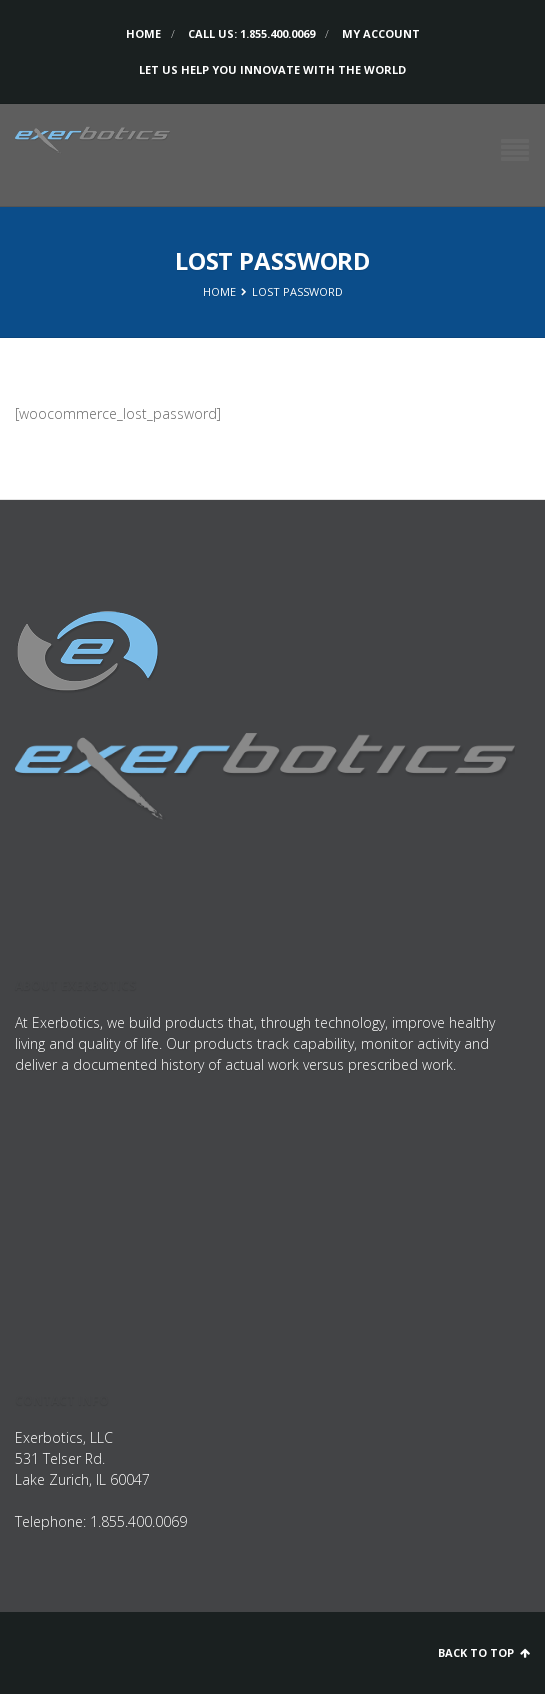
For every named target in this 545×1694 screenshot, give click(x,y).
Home (143, 33)
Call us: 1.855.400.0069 (251, 33)
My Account (381, 33)
